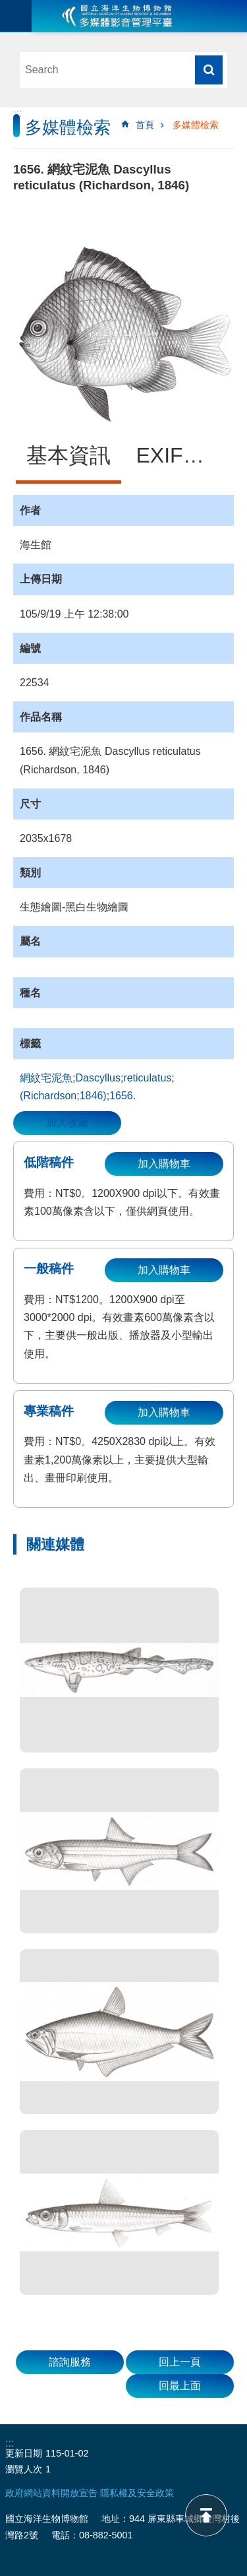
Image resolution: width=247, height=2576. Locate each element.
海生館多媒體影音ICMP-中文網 (117, 16)
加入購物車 (164, 1163)
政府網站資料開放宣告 (51, 2493)
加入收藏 (67, 1122)
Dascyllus (97, 1077)
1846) (93, 1095)
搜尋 (209, 69)
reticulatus (147, 1077)
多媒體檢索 (196, 124)
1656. (122, 1095)
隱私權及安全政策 (137, 2493)
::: (17, 113)
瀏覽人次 (23, 2469)
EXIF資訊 (180, 455)
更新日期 (23, 2453)
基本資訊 (68, 455)
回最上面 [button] (180, 2385)
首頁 (145, 124)
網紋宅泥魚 (46, 1077)
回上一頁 (180, 2361)
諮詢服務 (70, 2361)
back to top (206, 2515)
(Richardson (48, 1095)
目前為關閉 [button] (16, 16)
